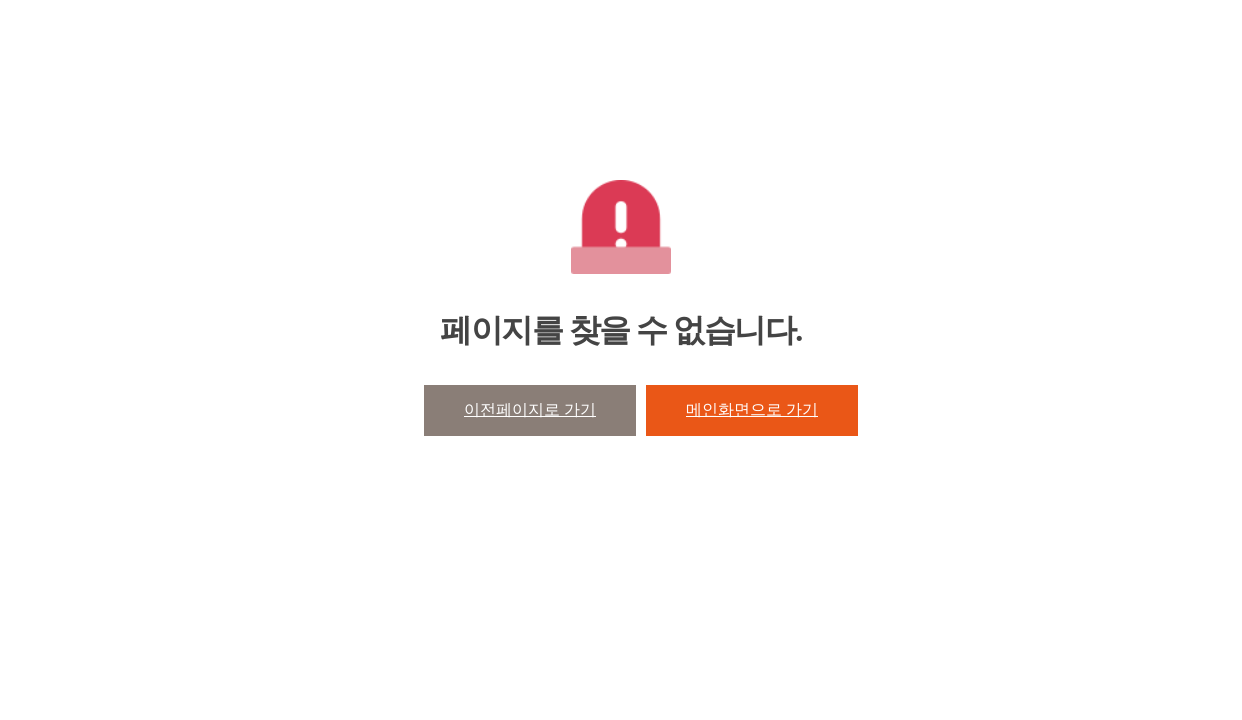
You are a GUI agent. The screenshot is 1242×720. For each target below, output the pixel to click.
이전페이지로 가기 (530, 409)
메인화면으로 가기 (752, 409)
